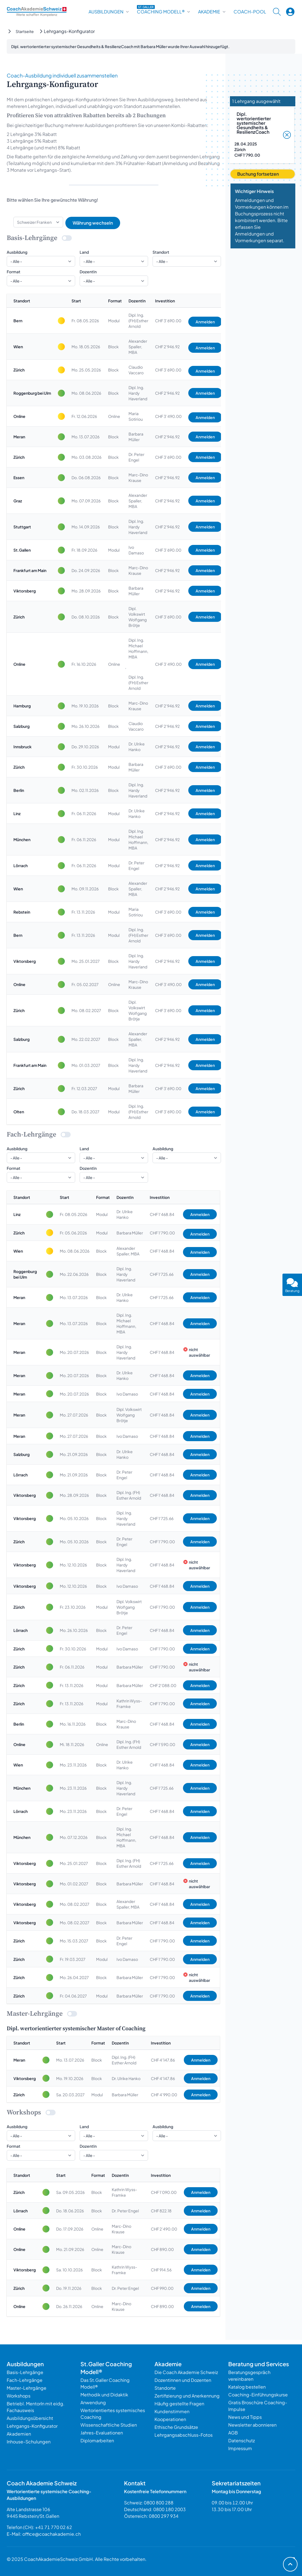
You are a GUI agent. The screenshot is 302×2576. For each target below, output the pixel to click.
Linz (17, 813)
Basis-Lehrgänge (25, 2372)
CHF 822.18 (161, 2210)
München (21, 839)
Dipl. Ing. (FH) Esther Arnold (138, 320)
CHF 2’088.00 (163, 1685)
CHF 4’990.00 (164, 2094)
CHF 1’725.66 (161, 1274)
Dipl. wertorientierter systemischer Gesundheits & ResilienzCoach (254, 123)
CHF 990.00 (162, 2288)
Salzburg (21, 726)
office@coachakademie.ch (51, 2534)
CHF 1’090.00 (164, 2192)
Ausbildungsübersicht (30, 2418)
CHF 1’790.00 (162, 1232)
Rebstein (21, 911)
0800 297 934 (164, 2516)
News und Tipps (245, 2417)
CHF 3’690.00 (168, 320)
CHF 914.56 (161, 2269)
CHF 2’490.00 (164, 2228)
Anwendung (93, 2402)
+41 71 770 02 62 (53, 2527)
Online (19, 416)
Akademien (19, 2434)
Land (84, 252)
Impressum (240, 2448)
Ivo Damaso (136, 550)
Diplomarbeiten (97, 2440)
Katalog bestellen (247, 2387)
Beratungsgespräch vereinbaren (249, 2375)
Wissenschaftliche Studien (108, 2425)
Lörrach (20, 865)
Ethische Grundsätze (176, 2427)
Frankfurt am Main (29, 570)
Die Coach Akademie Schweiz (186, 2372)
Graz (17, 500)
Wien (18, 346)
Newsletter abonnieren (252, 2425)
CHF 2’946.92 (167, 346)
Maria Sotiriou (136, 416)
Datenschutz (241, 2440)
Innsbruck (22, 746)
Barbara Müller (136, 436)
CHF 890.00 (162, 2249)
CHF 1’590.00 (162, 1744)
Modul (114, 320)
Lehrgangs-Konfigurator (32, 2426)
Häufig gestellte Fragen (179, 2403)
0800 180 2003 (169, 2509)
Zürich (19, 369)
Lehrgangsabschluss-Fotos (183, 2435)
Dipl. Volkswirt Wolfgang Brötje (138, 617)
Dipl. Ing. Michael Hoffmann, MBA (138, 648)
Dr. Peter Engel (136, 457)
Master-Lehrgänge (26, 2388)
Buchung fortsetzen (258, 174)
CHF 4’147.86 (163, 2059)
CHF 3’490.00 (168, 416)
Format (13, 271)
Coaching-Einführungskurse (258, 2395)
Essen (18, 477)
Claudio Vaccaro (136, 369)
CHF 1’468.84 (162, 1214)
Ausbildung (17, 252)
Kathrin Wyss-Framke (129, 1703)
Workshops (18, 2396)
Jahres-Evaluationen (101, 2433)
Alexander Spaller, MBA (138, 346)
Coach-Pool (250, 12)
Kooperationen (170, 2419)
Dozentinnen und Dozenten (182, 2380)
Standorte (165, 2388)
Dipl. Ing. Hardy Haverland (138, 393)
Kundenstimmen (171, 2411)
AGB (233, 2433)
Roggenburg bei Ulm (32, 393)
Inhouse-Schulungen (29, 2442)
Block (113, 346)
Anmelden (205, 321)
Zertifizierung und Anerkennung (187, 2396)
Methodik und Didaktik (104, 2395)
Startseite (25, 31)
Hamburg (22, 705)
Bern (17, 320)
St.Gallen (22, 549)
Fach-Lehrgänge (24, 2380)
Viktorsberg (24, 590)
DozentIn (88, 271)
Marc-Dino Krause (138, 477)
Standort (161, 252)
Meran (19, 436)
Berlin (18, 790)
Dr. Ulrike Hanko (137, 746)
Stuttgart (22, 526)
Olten (18, 1111)
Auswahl (197, 46)
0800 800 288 (158, 2503)
